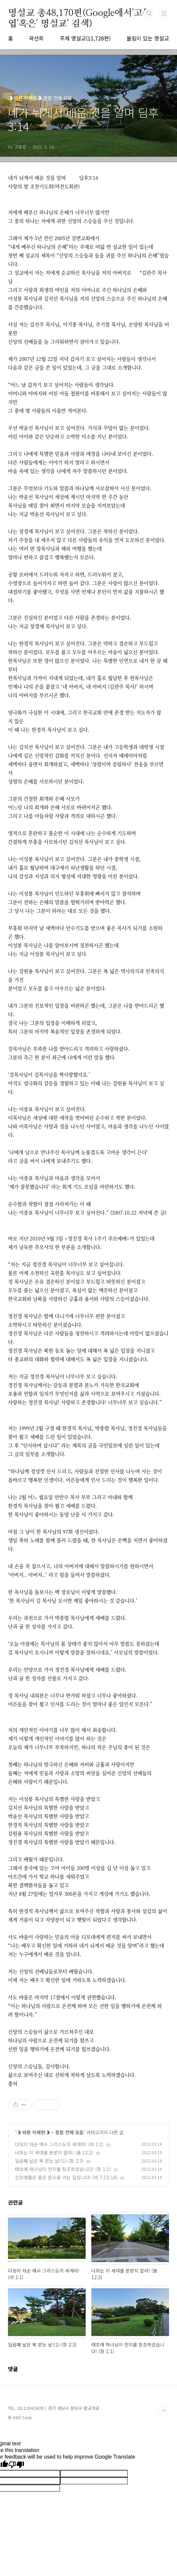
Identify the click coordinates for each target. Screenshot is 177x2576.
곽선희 (36, 38)
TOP (163, 2411)
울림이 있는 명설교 (148, 38)
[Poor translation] (16, 2465)
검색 (149, 13)
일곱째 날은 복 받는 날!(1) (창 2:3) (49, 2160)
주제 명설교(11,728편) (85, 38)
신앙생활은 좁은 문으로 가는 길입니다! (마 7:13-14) (66, 2177)
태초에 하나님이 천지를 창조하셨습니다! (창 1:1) (63, 2169)
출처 (12, 2083)
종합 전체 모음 (69, 2132)
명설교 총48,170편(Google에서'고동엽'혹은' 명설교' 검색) (79, 14)
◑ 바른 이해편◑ (33, 2132)
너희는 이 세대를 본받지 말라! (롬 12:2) (54, 2152)
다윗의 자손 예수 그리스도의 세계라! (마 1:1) (59, 2144)
